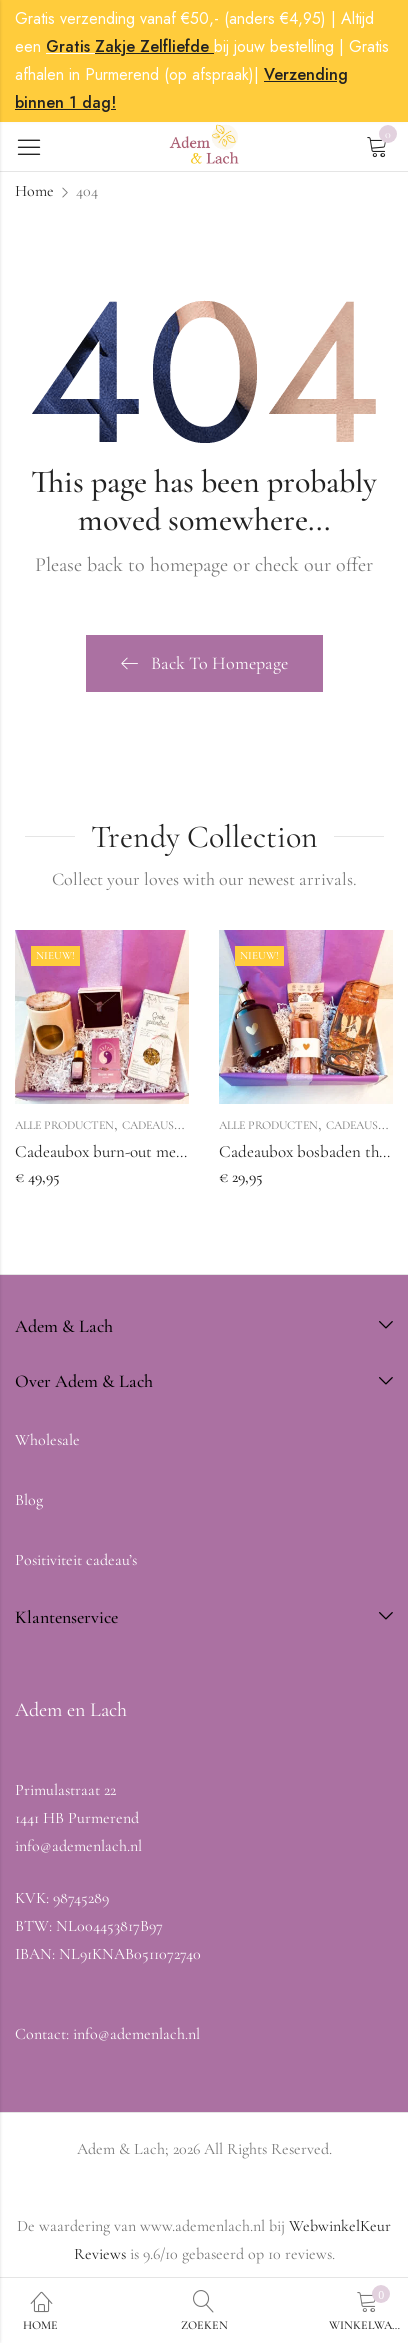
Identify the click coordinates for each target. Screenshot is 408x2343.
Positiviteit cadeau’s (76, 1560)
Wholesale (47, 1440)
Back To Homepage (204, 663)
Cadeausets (158, 1125)
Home (34, 191)
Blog (29, 1500)
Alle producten (64, 1125)
